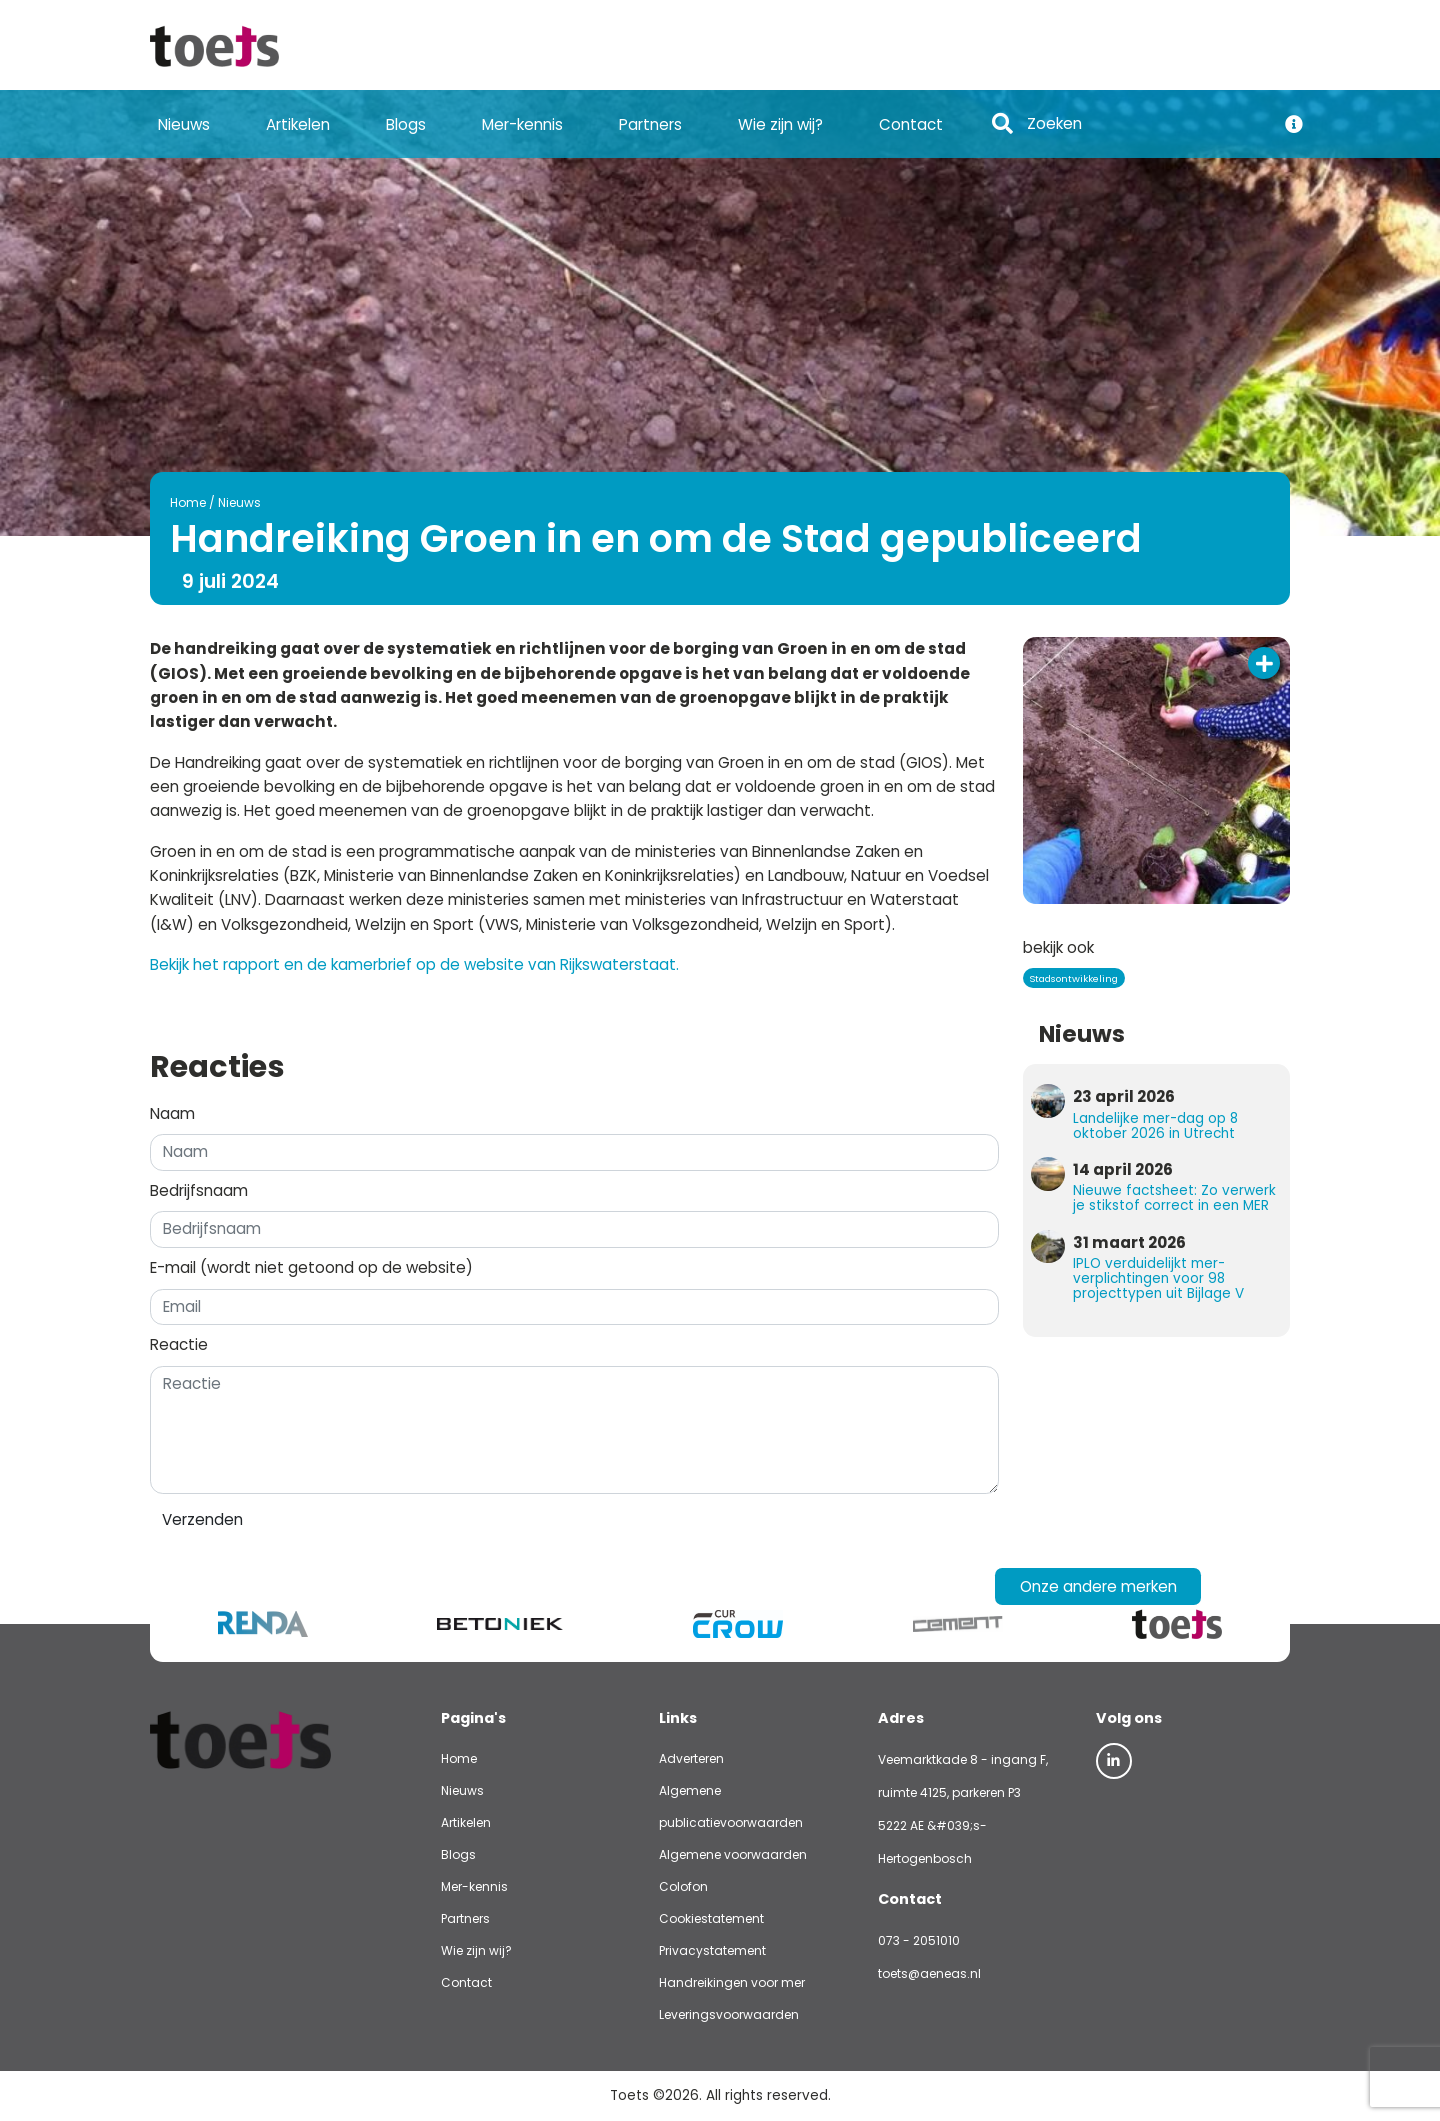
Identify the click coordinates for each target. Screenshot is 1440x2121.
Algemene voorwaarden (733, 1854)
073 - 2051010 (919, 1940)
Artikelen (298, 124)
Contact (911, 124)
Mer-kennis (522, 124)
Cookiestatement (711, 1918)
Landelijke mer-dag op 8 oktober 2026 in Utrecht (1155, 1126)
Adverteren (691, 1758)
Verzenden (202, 1519)
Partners (650, 124)
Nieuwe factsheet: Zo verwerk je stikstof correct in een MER (1174, 1198)
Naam (172, 1113)
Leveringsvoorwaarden (729, 2014)
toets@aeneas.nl (929, 1973)
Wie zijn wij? (780, 124)
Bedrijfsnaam (199, 1190)
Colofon (683, 1886)
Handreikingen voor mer (732, 1982)
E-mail (311, 1267)
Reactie (179, 1344)
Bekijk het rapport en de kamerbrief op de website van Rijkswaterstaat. (414, 964)
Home (188, 502)
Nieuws (184, 124)
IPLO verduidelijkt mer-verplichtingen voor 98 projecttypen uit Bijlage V (1158, 1278)
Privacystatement (712, 1950)
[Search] (1145, 124)
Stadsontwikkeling (1073, 978)
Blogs (406, 124)
